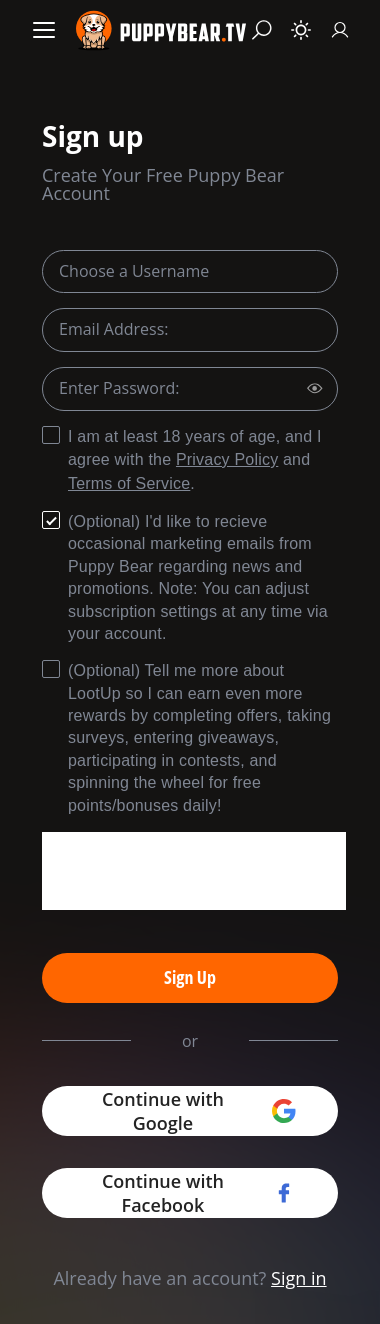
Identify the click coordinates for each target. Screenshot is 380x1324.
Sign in (299, 1278)
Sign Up (190, 977)
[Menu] (44, 30)
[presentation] (194, 871)
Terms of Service (129, 483)
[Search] (262, 30)
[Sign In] (340, 30)
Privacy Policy (227, 459)
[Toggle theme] (301, 30)
